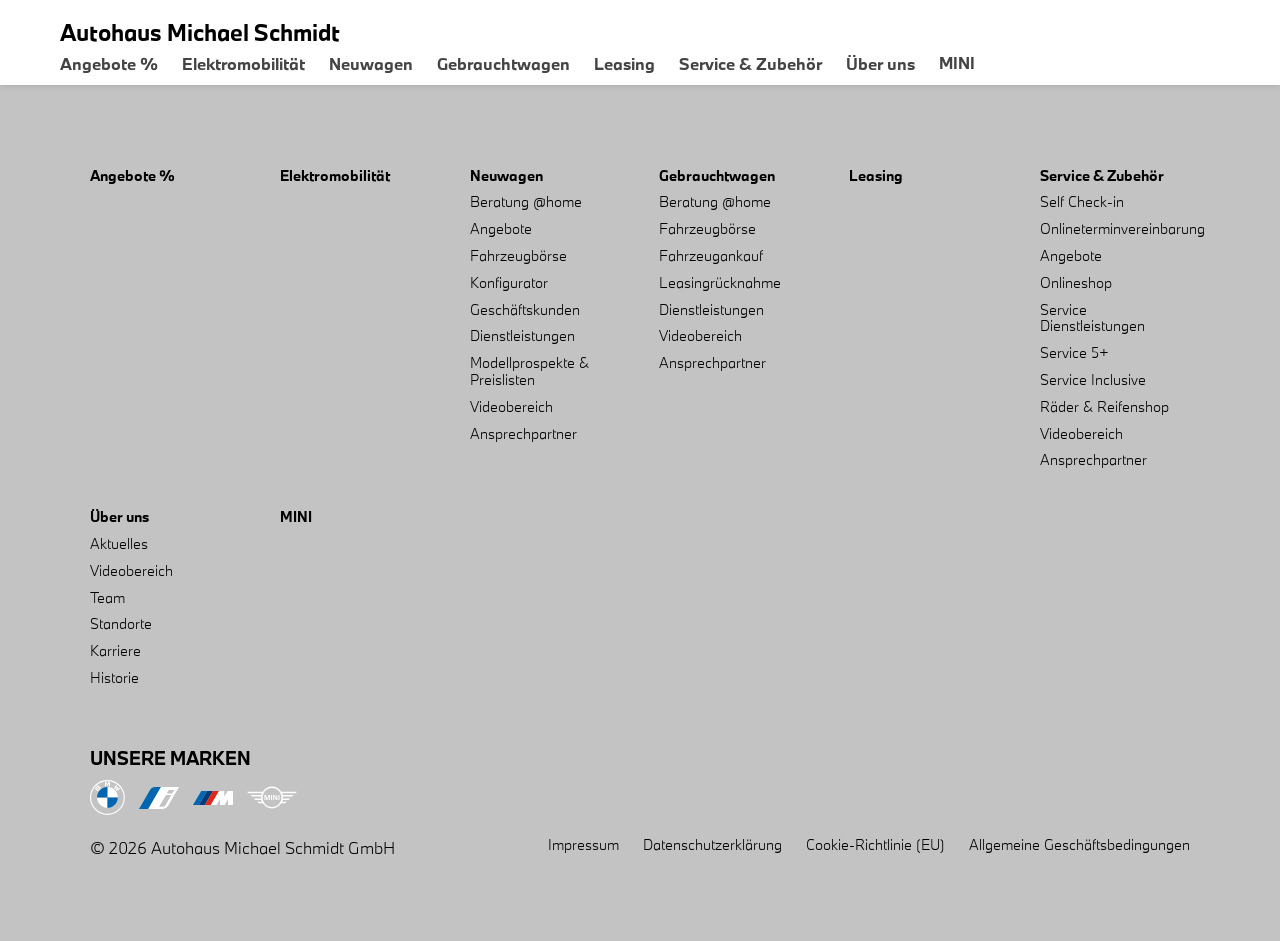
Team (107, 597)
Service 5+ (1074, 352)
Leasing (624, 63)
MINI (957, 62)
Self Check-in (1082, 201)
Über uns (880, 63)
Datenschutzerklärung (712, 844)
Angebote (501, 228)
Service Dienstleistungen (1092, 318)
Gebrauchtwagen (503, 63)
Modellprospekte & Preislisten (529, 371)
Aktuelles (119, 543)
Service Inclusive (1093, 379)
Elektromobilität (243, 63)
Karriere (115, 650)
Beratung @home (526, 201)
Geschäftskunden (525, 309)
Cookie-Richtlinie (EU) (875, 844)
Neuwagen (371, 63)
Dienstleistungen (522, 335)
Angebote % (109, 63)
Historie (114, 677)
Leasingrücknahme (720, 282)
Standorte (121, 623)
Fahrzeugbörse (518, 255)
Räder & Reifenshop (1104, 406)
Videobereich (511, 406)
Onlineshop (1076, 282)
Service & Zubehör (750, 63)
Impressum (583, 844)
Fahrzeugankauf (711, 255)
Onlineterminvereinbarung (1122, 228)
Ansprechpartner (523, 433)
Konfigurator (509, 282)
